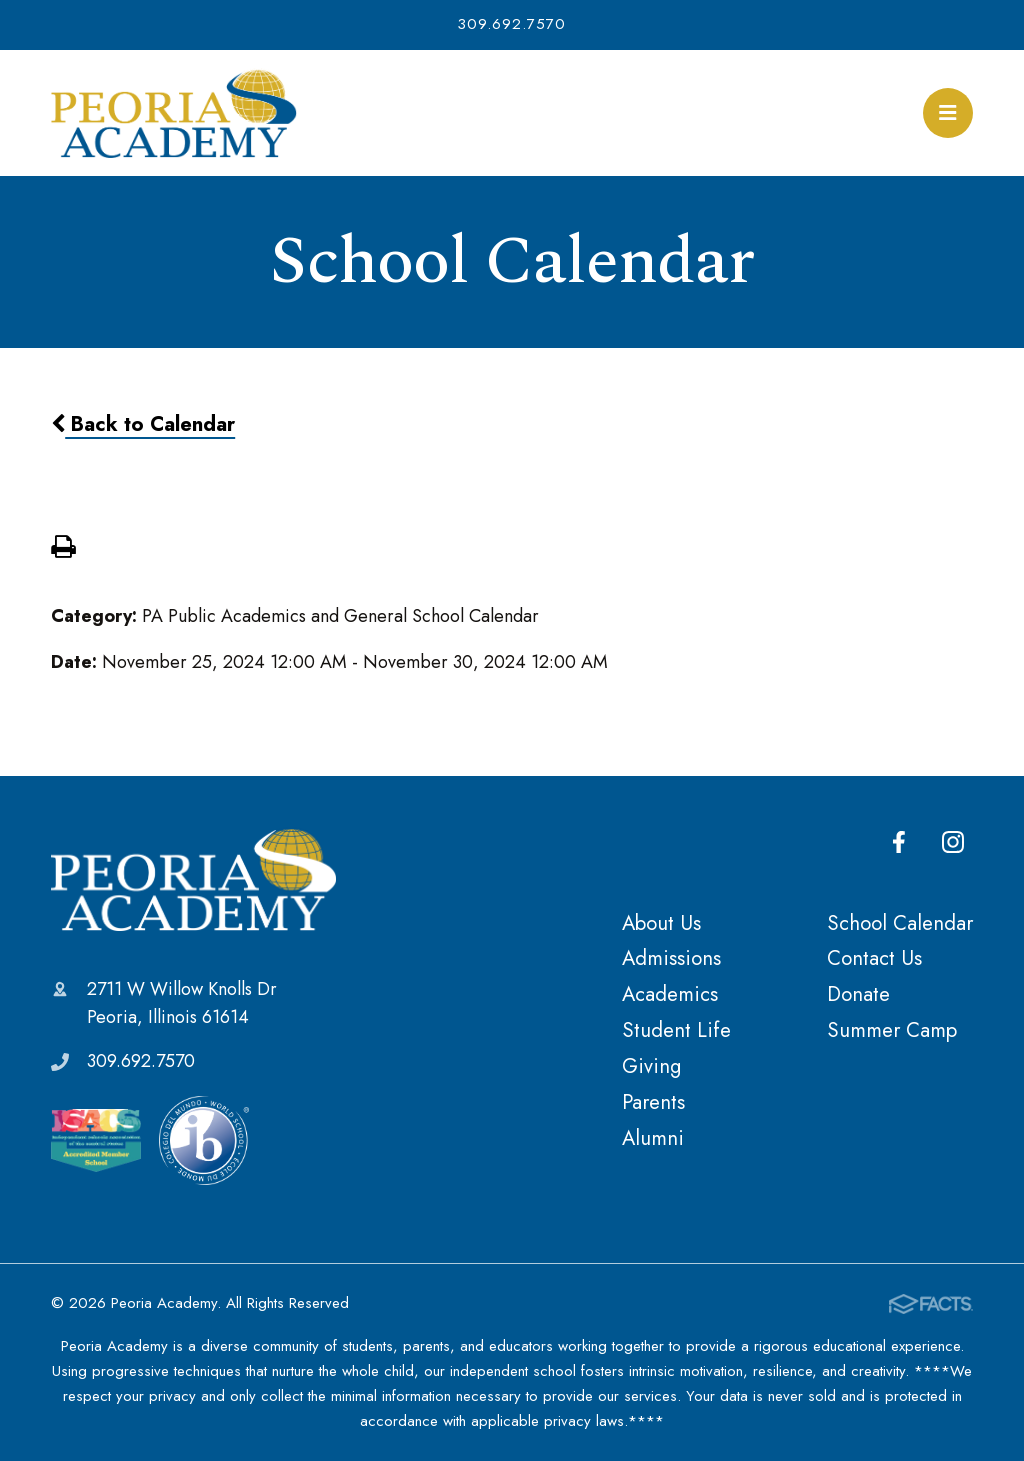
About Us (661, 923)
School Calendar (900, 923)
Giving (651, 1066)
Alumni (653, 1138)
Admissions (671, 958)
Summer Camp (892, 1030)
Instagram (953, 842)
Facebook (899, 842)
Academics (670, 994)
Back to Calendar (143, 424)
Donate (858, 994)
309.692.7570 (511, 24)
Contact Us (874, 958)
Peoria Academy (193, 879)
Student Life (676, 1030)
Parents (653, 1102)
